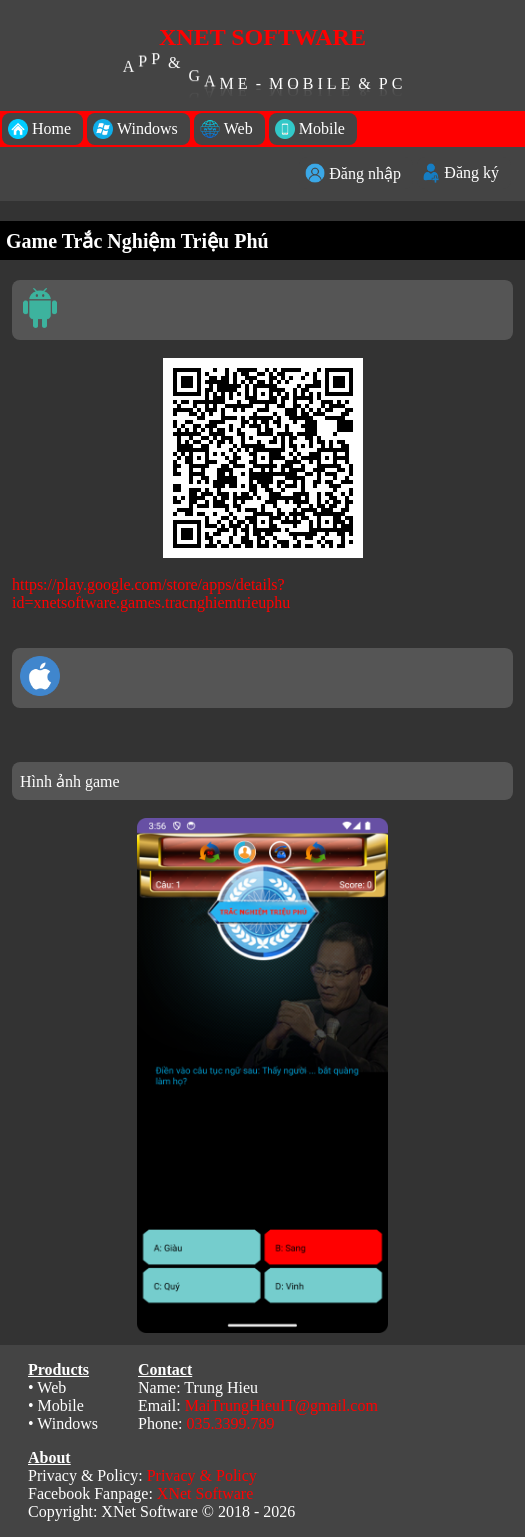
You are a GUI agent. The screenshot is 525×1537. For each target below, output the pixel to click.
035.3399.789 (230, 1423)
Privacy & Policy (202, 1475)
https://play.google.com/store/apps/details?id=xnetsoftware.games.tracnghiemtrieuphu (151, 593)
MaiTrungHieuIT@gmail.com (281, 1405)
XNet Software (205, 1493)
